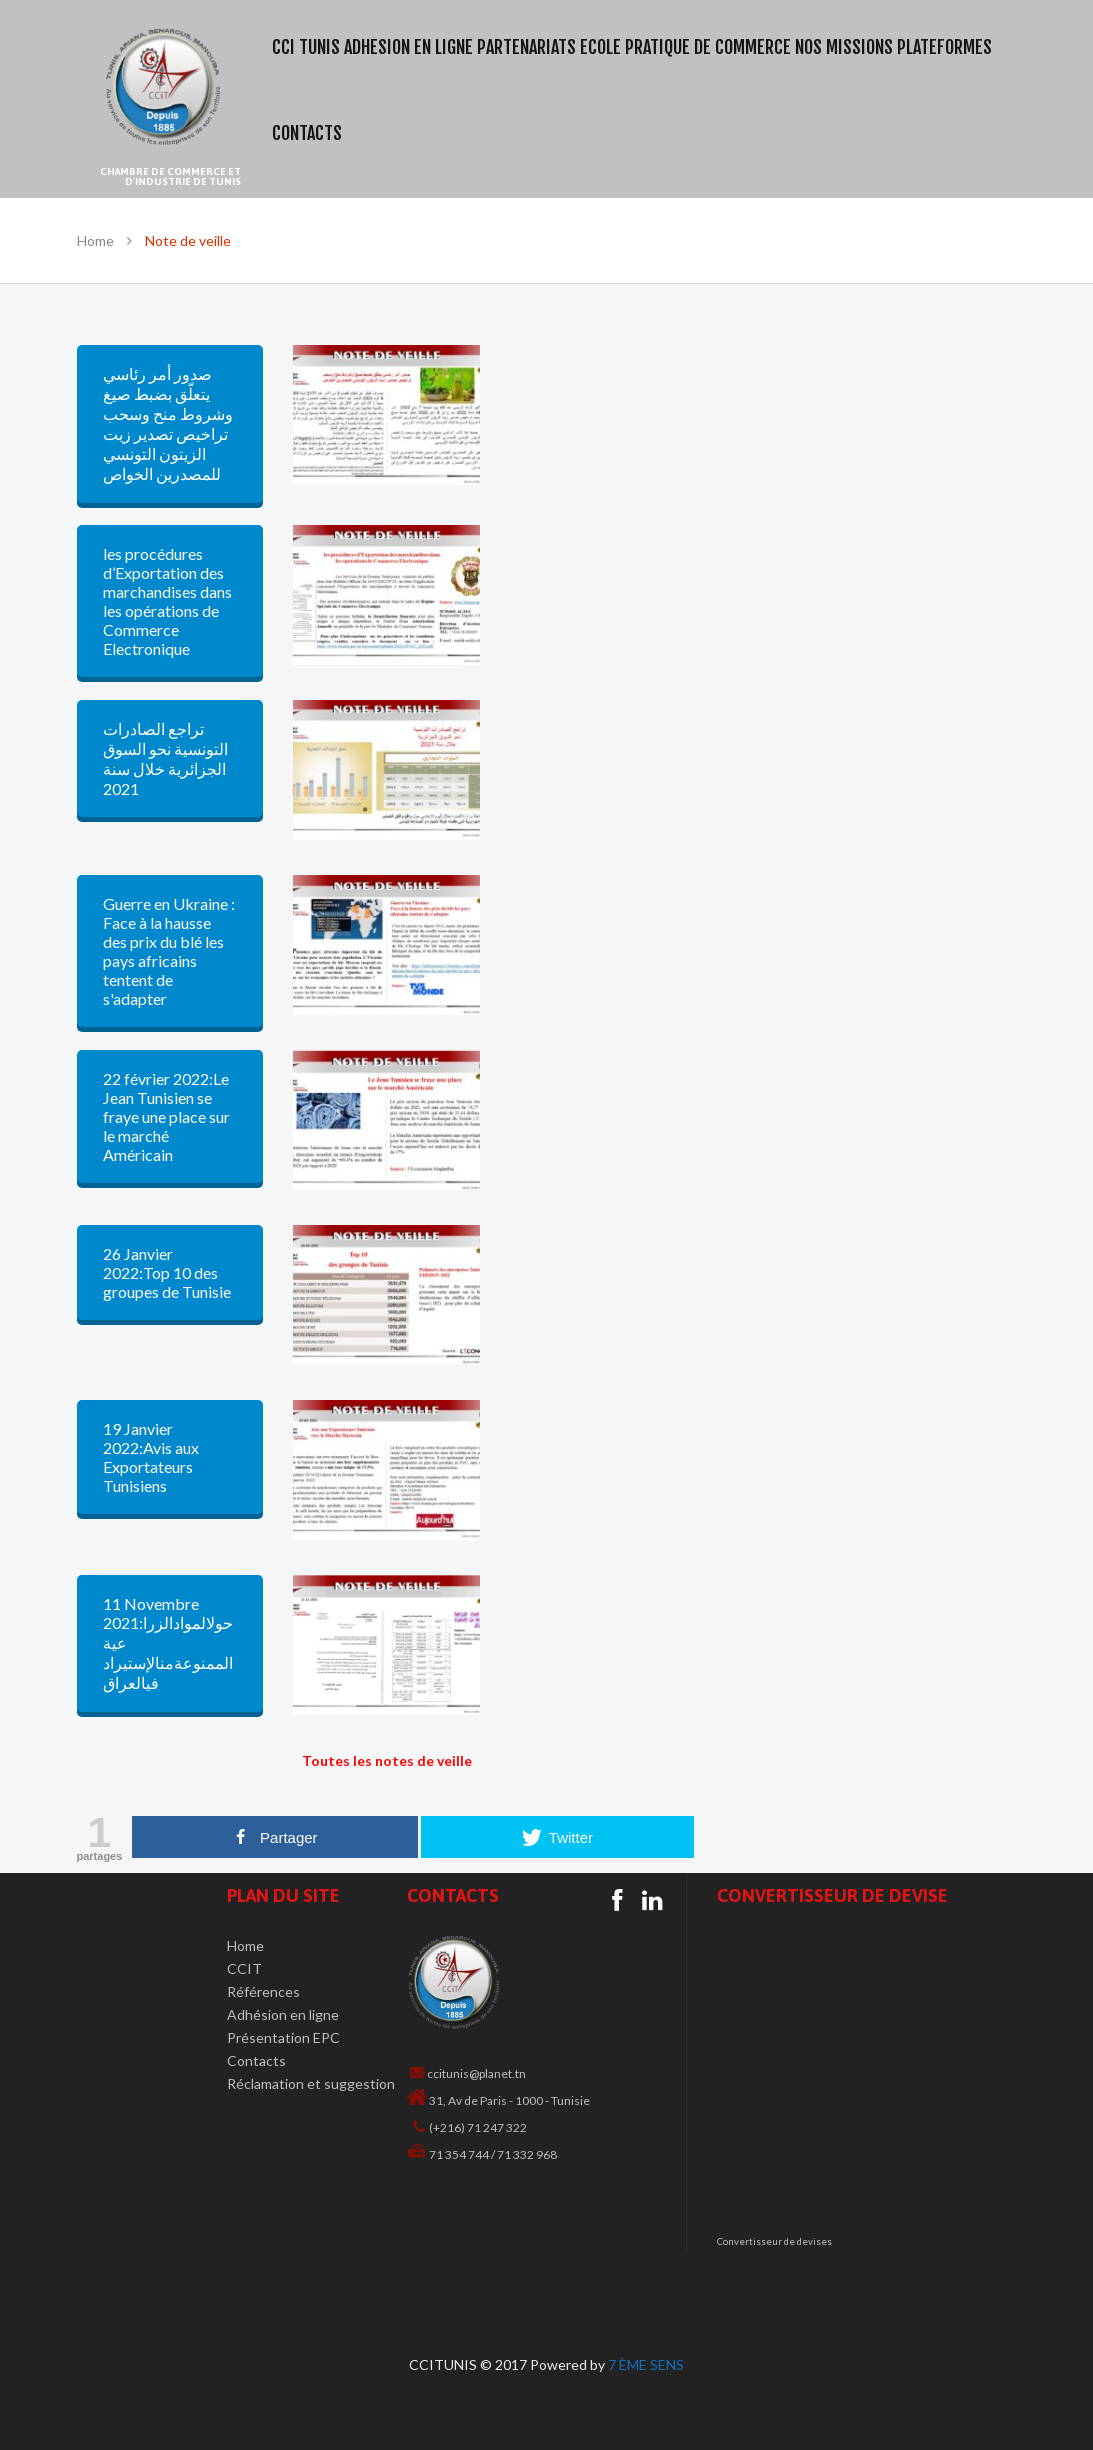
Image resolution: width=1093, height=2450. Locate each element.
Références (263, 1991)
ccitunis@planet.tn (476, 2073)
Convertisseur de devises (774, 2241)
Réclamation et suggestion (311, 2083)
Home (95, 240)
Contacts (256, 2060)
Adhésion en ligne (283, 2014)
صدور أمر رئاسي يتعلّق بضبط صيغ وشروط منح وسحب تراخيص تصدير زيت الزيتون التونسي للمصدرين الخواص (168, 423)
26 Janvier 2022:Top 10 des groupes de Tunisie (167, 1272)
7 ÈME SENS (646, 2364)
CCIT (244, 1968)
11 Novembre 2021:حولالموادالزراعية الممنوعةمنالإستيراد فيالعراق (168, 1643)
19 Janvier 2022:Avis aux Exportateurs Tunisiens (151, 1457)
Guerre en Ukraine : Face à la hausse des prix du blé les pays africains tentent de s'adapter (169, 951)
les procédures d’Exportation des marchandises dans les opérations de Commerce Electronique (167, 601)
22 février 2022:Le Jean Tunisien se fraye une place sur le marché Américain (166, 1116)
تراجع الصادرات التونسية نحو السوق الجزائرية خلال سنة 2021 (165, 758)
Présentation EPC (283, 2037)
